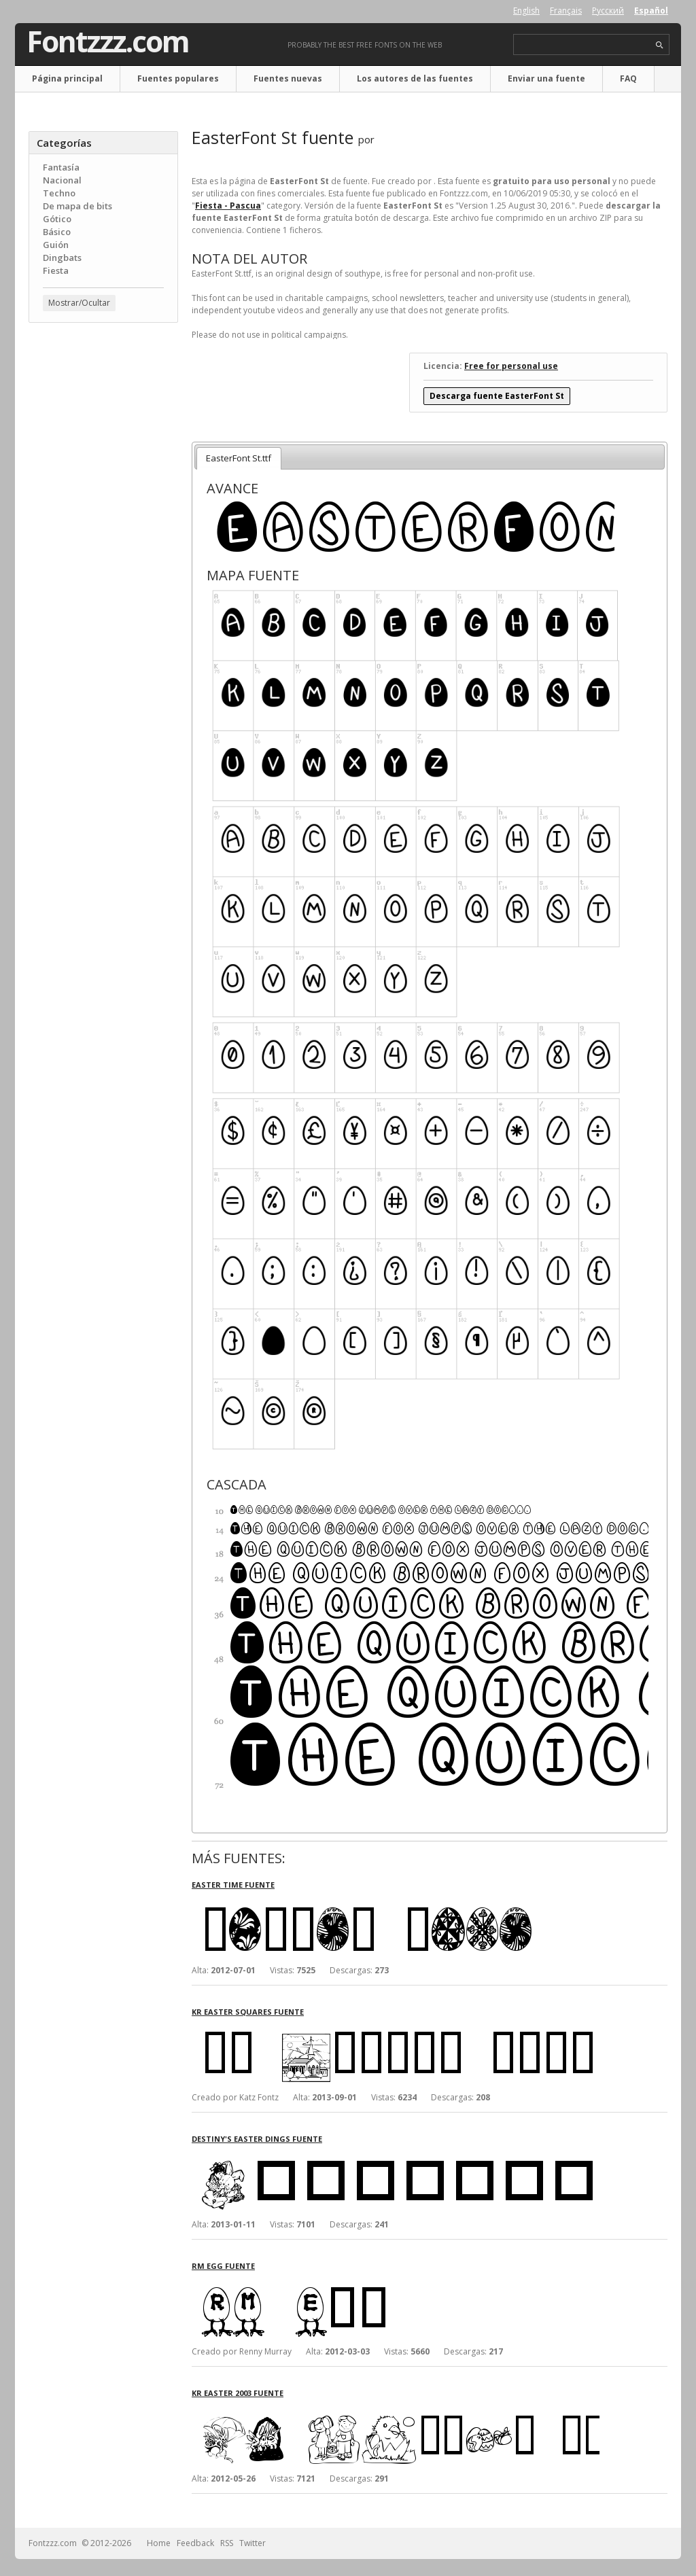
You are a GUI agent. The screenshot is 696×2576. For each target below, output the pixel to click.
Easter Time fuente (233, 1885)
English (526, 10)
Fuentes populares (178, 78)
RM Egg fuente (223, 2266)
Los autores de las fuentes (415, 78)
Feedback (195, 2543)
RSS (226, 2543)
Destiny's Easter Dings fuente (257, 2139)
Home (159, 2543)
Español (651, 10)
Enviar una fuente (546, 78)
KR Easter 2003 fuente (237, 2393)
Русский (608, 10)
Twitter (252, 2543)
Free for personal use (511, 366)
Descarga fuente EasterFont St (497, 396)
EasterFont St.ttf (238, 458)
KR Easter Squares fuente (248, 2012)
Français (566, 10)
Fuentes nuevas (288, 78)
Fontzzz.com (108, 41)
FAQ (628, 78)
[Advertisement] (103, 551)
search (659, 45)
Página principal (67, 78)
